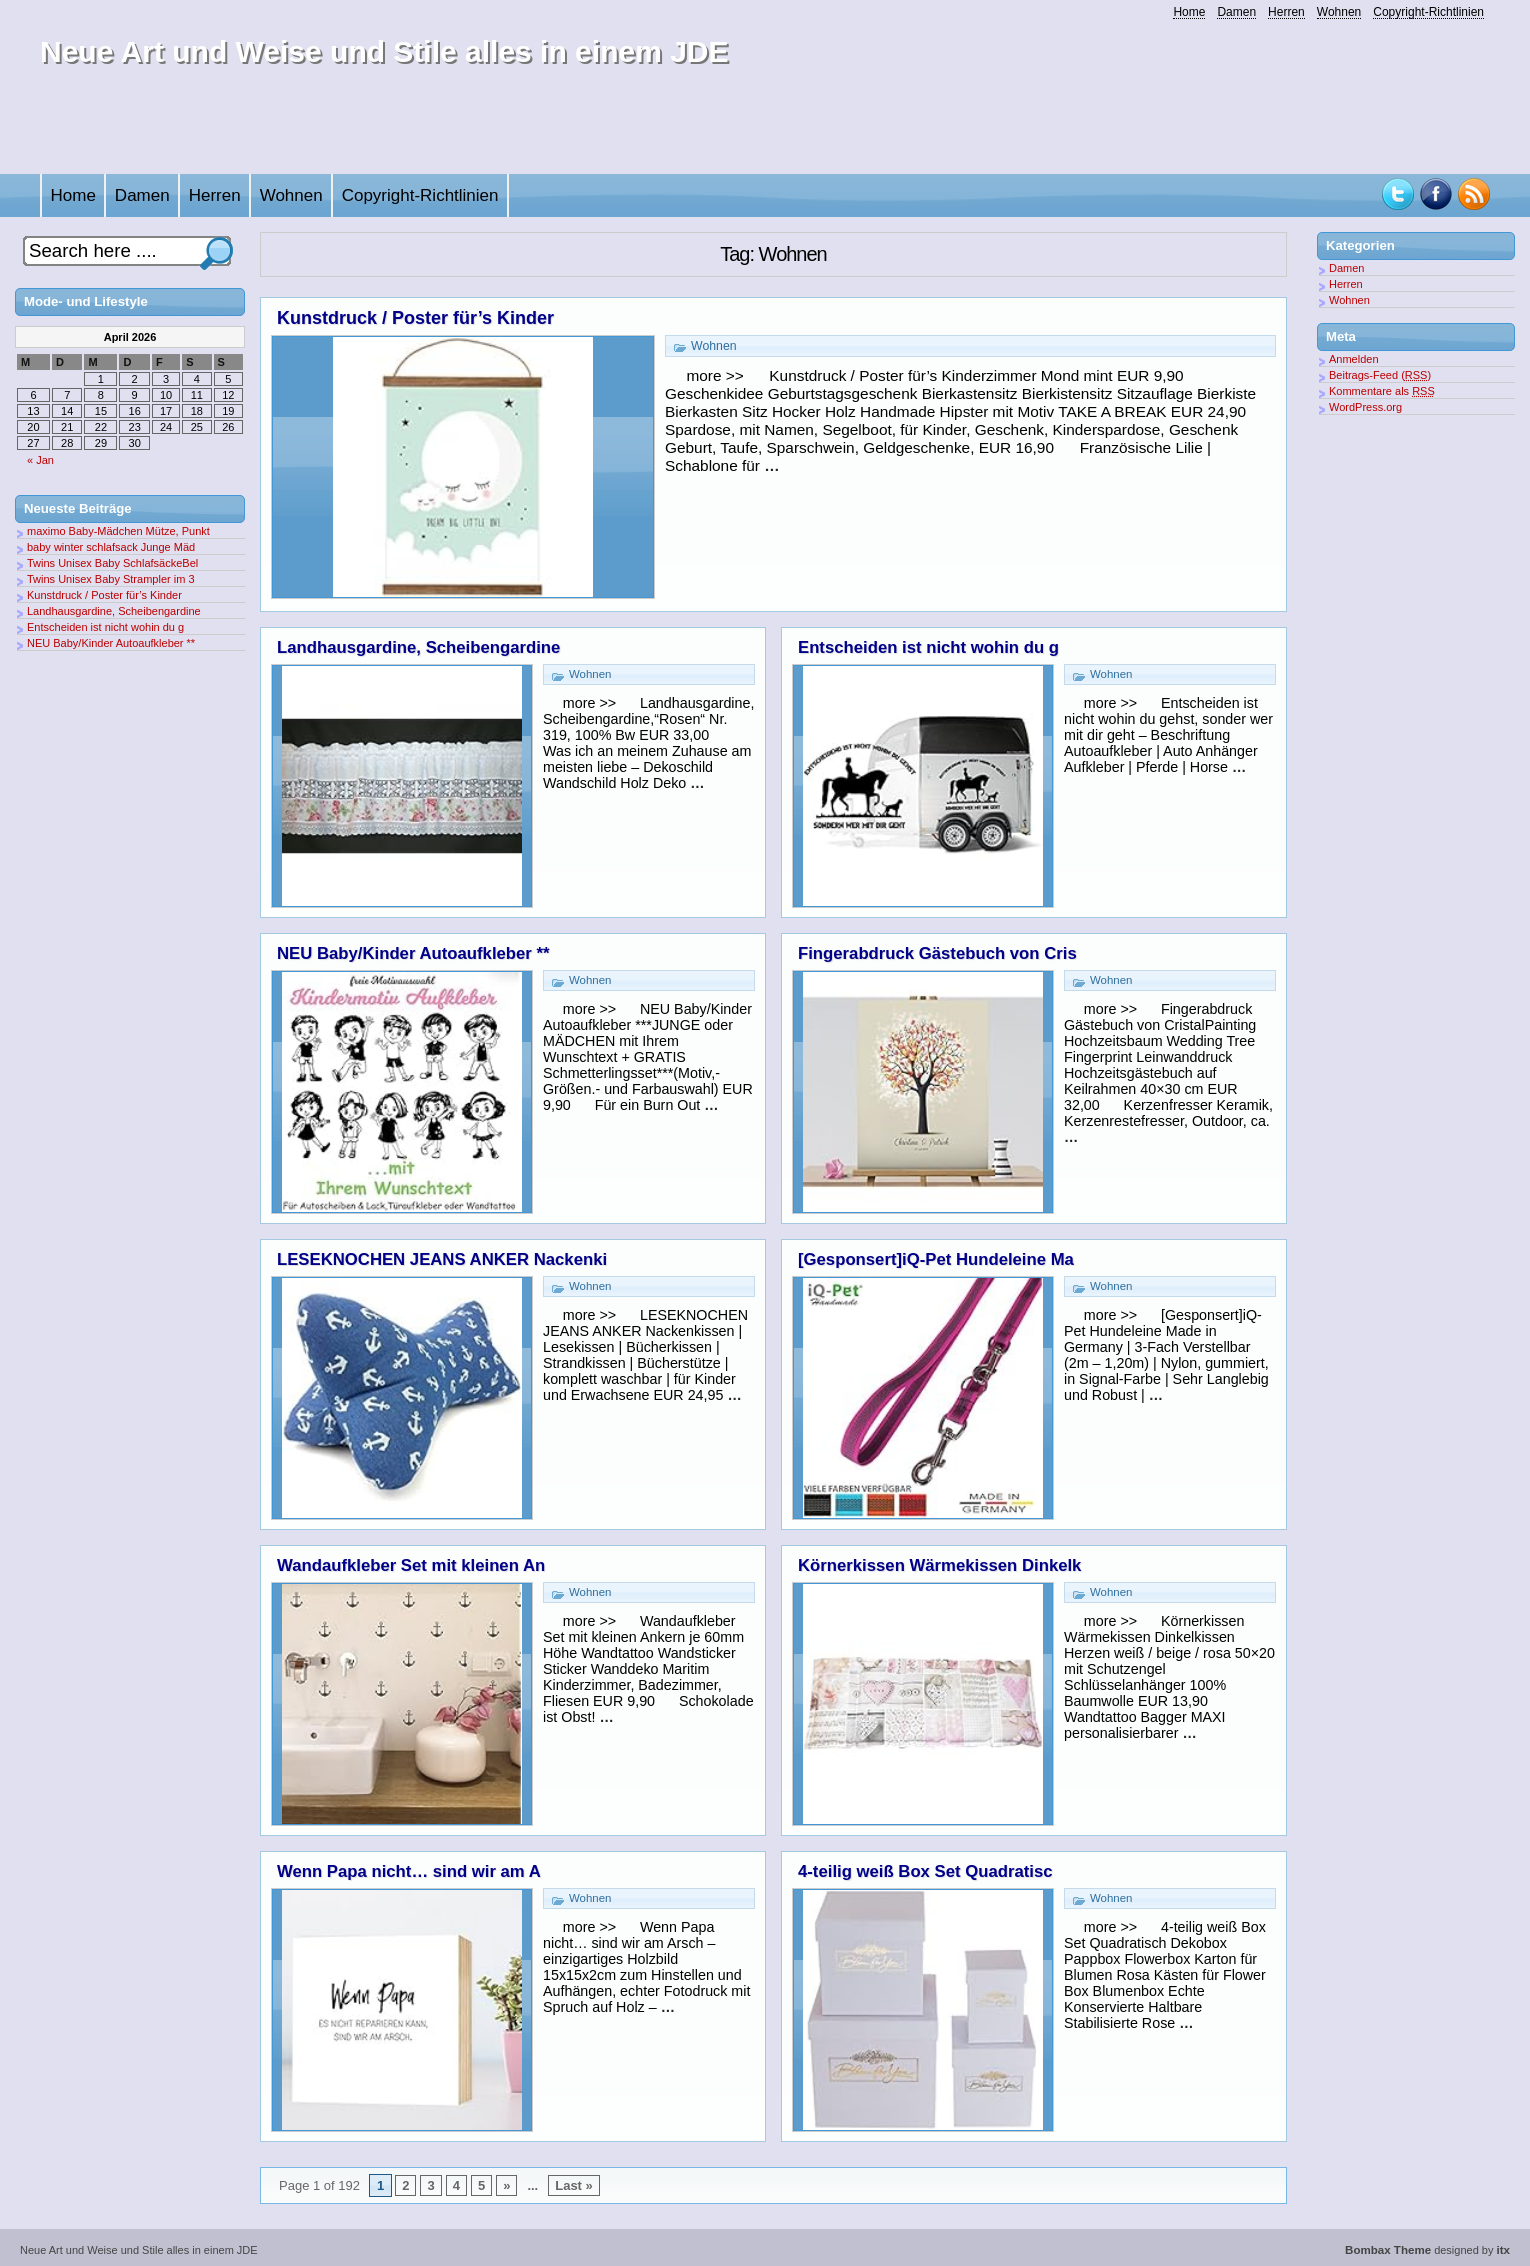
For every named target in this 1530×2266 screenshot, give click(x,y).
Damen (1236, 12)
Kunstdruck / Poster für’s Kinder (415, 318)
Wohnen (1339, 12)
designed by (1427, 2250)
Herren (1286, 12)
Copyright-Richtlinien (1428, 12)
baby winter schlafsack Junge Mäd (111, 547)
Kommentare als (1382, 391)
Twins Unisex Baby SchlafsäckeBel (112, 563)
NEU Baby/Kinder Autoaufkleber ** (413, 953)
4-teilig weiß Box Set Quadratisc (925, 1871)
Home (1189, 12)
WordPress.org (1365, 407)
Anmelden (1354, 359)
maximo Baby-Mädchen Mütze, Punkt (118, 531)
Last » (574, 2185)
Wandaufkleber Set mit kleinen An (411, 1565)
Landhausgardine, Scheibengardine (418, 647)
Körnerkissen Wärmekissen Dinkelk (939, 1565)
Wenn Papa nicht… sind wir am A (409, 1871)
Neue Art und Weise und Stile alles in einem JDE (384, 51)
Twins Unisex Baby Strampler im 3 (111, 579)
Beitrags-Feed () (1380, 375)
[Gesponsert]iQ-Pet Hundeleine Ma (936, 1259)
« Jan (40, 460)
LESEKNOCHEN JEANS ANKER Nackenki (442, 1259)
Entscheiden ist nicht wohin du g (928, 647)
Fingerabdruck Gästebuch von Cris (937, 953)
